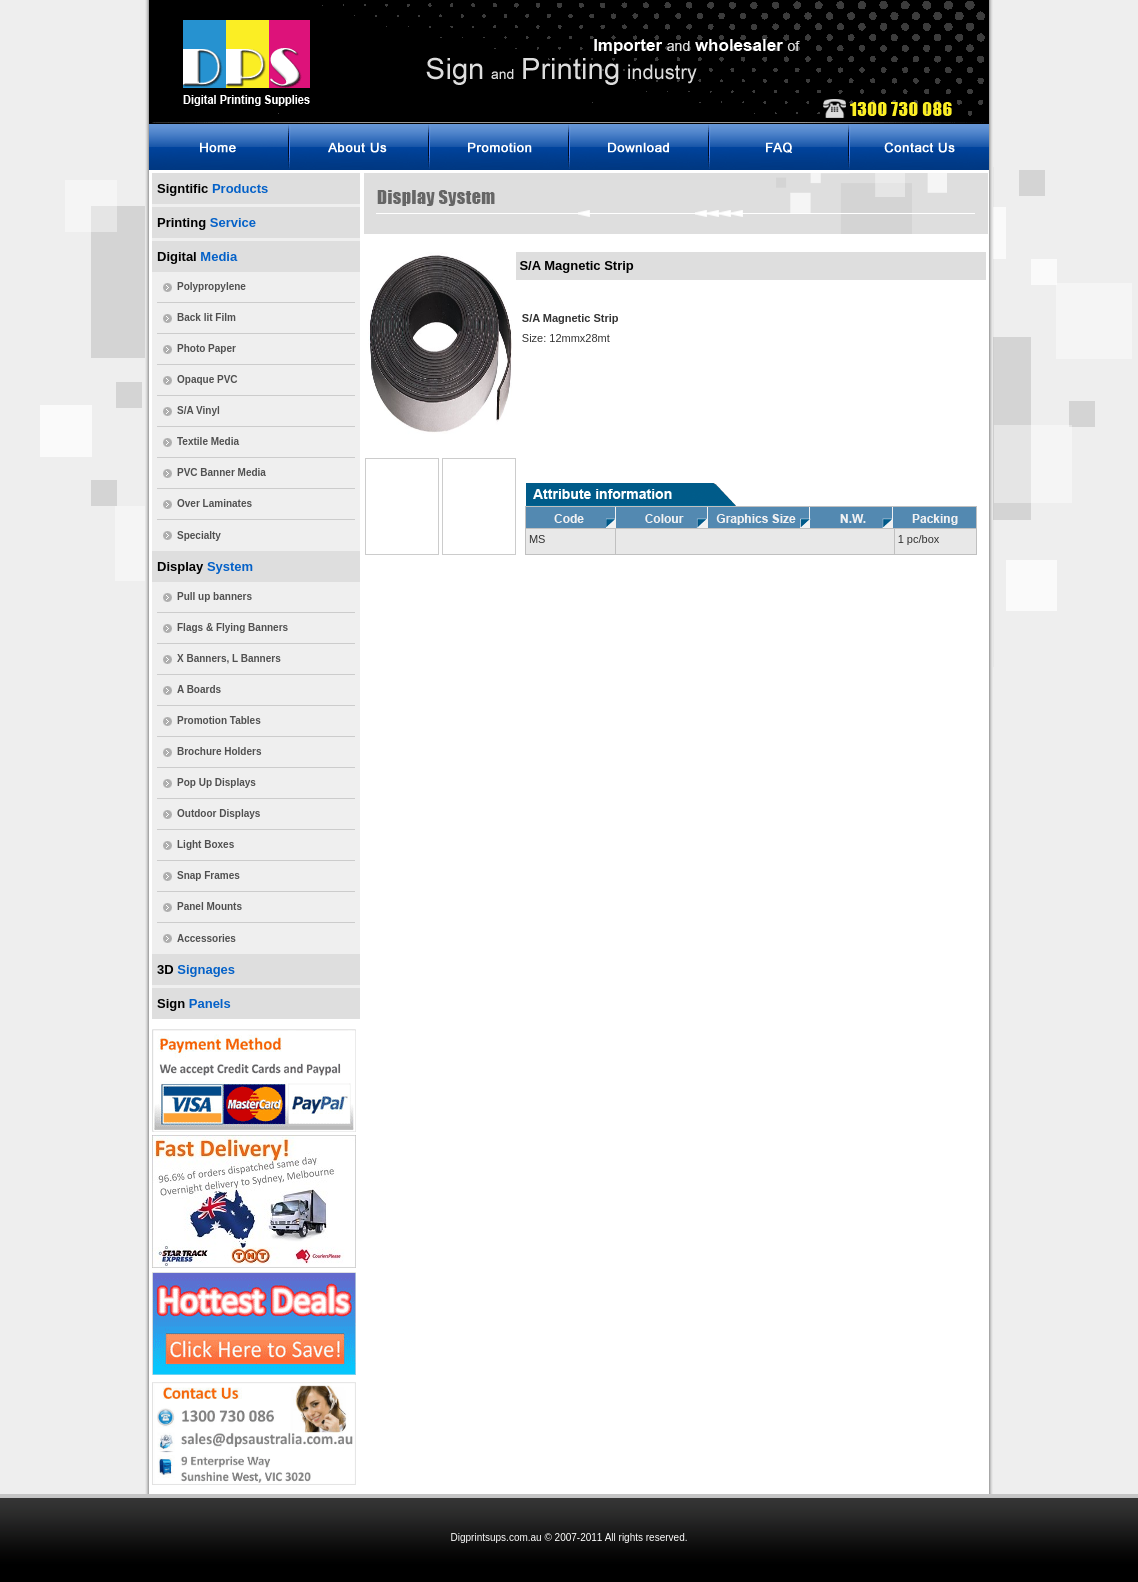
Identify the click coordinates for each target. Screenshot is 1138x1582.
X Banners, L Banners (229, 658)
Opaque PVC (207, 379)
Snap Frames (208, 875)
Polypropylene (211, 286)
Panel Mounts (209, 906)
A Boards (199, 689)
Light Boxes (205, 844)
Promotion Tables (219, 720)
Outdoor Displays (218, 813)
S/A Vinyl (198, 410)
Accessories (206, 938)
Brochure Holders (219, 751)
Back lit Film (206, 317)
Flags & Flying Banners (232, 627)
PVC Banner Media (221, 472)
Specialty (199, 535)
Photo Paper (206, 348)
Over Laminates (214, 503)
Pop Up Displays (216, 782)
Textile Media (208, 441)
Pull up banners (214, 596)
